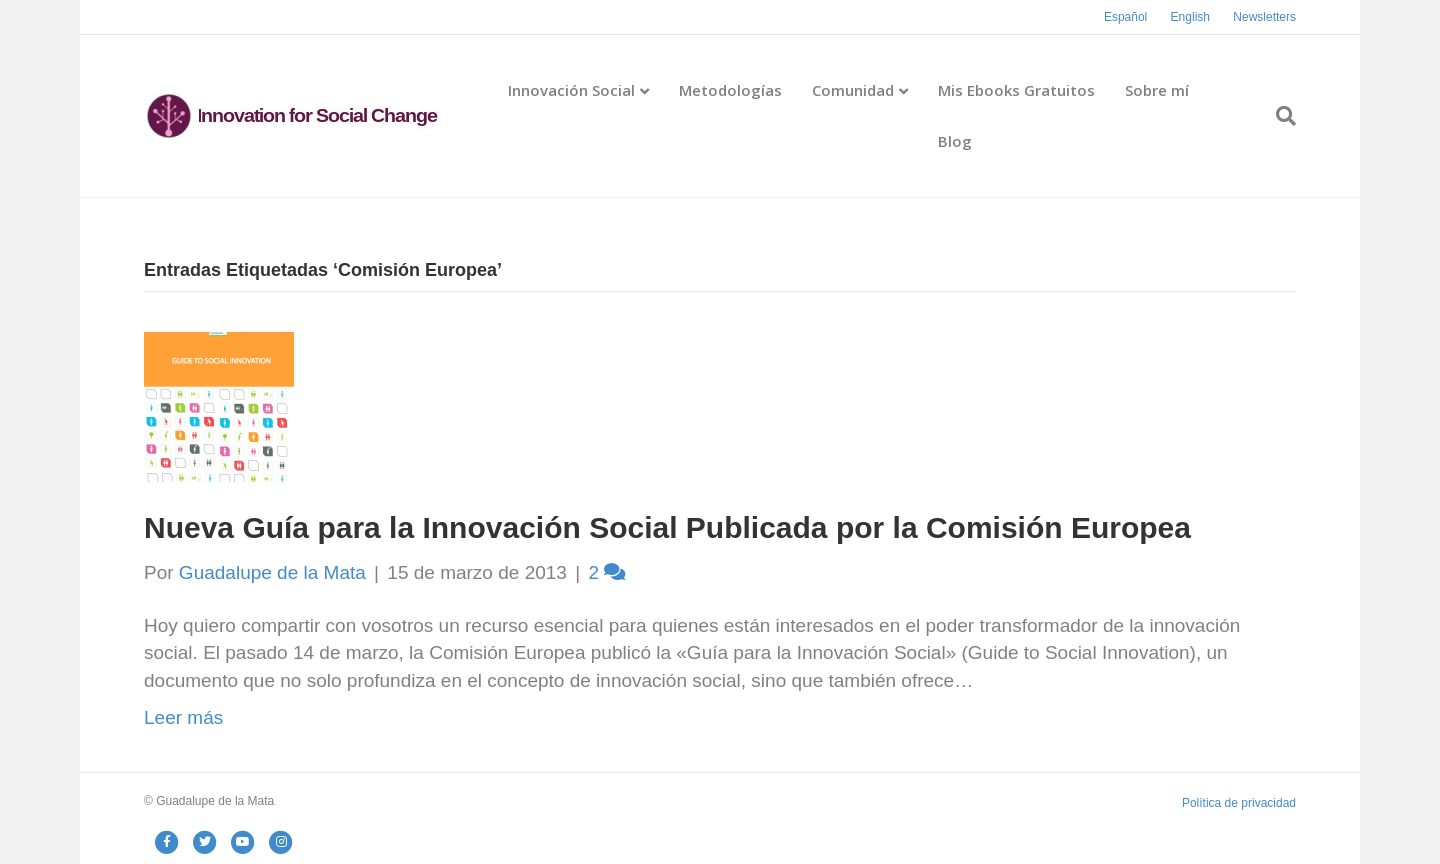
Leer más (183, 717)
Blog (955, 141)
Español (1125, 17)
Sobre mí (1157, 90)
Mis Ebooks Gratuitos (1016, 90)
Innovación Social (571, 90)
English (1190, 17)
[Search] (1278, 116)
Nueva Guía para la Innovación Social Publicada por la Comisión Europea (667, 527)
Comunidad (853, 90)
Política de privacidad (1239, 803)
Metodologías (730, 90)
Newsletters (1264, 17)
